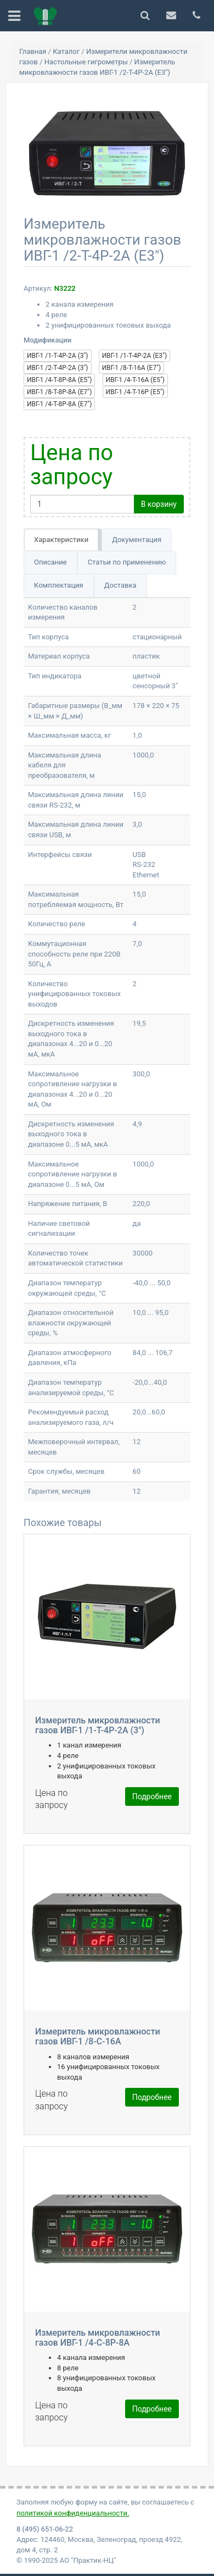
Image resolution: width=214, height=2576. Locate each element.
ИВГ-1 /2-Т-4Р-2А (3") (57, 368)
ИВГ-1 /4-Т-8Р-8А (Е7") (59, 404)
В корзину (159, 504)
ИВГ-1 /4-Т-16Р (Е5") (135, 392)
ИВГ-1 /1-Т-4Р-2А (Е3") (134, 356)
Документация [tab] (136, 539)
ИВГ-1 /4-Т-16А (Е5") (135, 380)
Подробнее (152, 1796)
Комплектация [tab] (58, 585)
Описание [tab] (50, 562)
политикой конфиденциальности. (72, 2513)
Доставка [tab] (120, 585)
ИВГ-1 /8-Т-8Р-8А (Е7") (59, 392)
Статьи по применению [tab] (127, 562)
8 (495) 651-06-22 (44, 2529)
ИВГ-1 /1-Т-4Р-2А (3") (57, 356)
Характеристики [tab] (61, 539)
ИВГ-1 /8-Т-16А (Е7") (131, 368)
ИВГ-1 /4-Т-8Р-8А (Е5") (59, 380)
